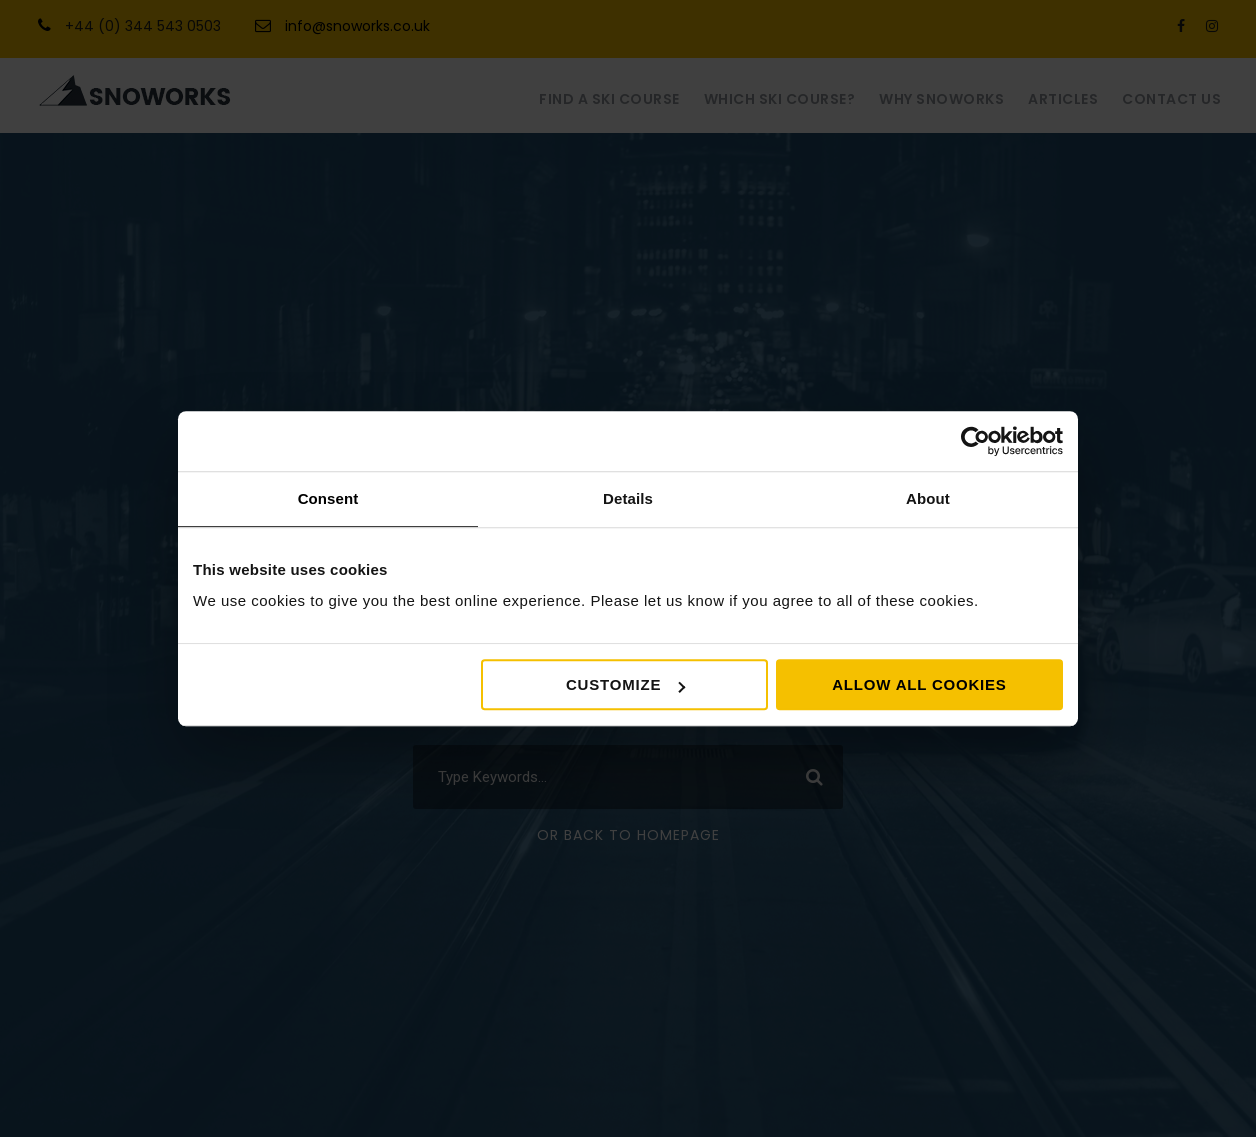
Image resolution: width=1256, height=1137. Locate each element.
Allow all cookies (919, 684)
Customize (625, 684)
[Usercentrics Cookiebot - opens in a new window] (975, 441)
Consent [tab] (328, 498)
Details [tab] (628, 498)
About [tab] (928, 498)
